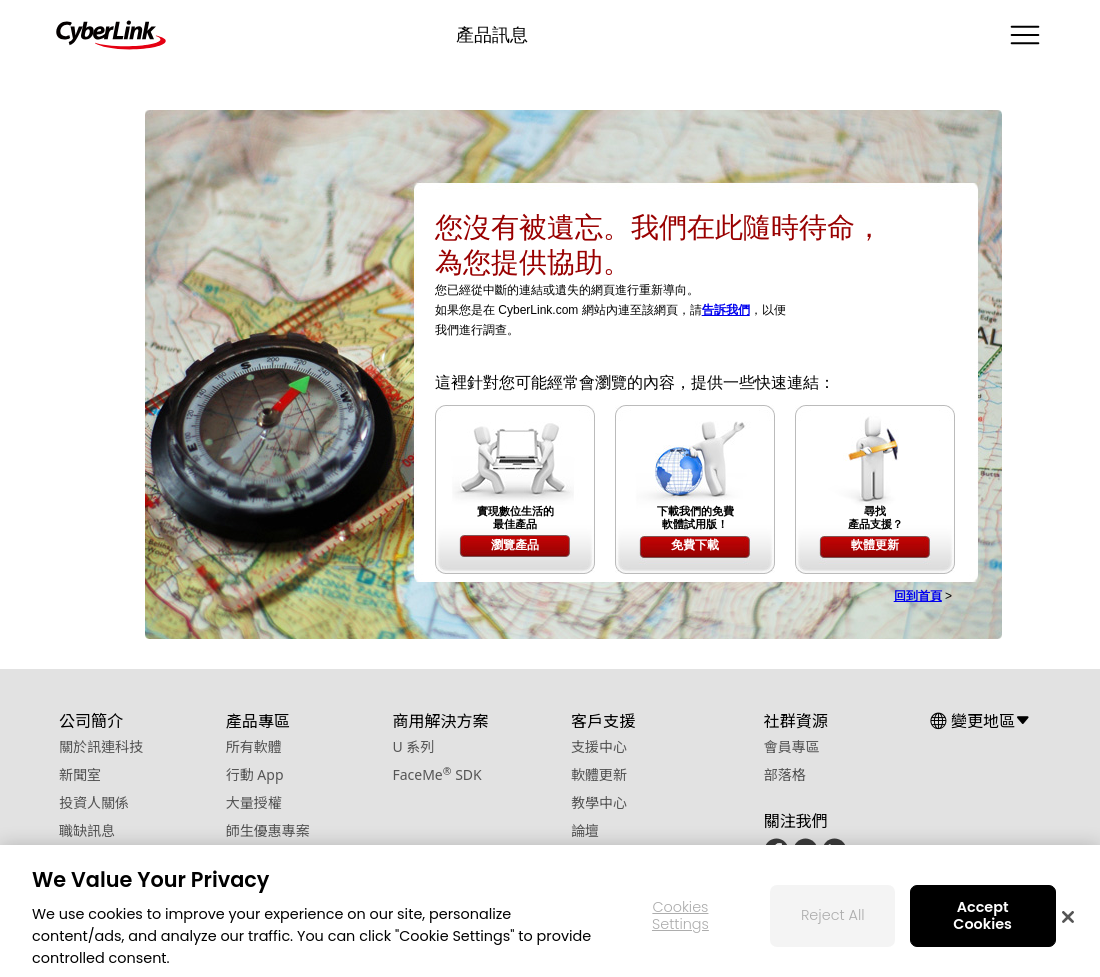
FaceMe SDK (436, 774)
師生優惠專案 (268, 830)
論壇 (585, 830)
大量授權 (254, 802)
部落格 (785, 774)
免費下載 (695, 545)
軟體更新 (875, 545)
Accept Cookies (982, 921)
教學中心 (599, 802)
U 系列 (413, 746)
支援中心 (599, 746)
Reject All (833, 922)
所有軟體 (254, 746)
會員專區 (792, 746)
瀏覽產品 (515, 545)
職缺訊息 (87, 830)
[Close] (1068, 923)
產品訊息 (492, 35)
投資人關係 (94, 802)
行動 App (255, 774)
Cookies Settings (680, 921)
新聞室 (80, 774)
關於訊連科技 (101, 746)
